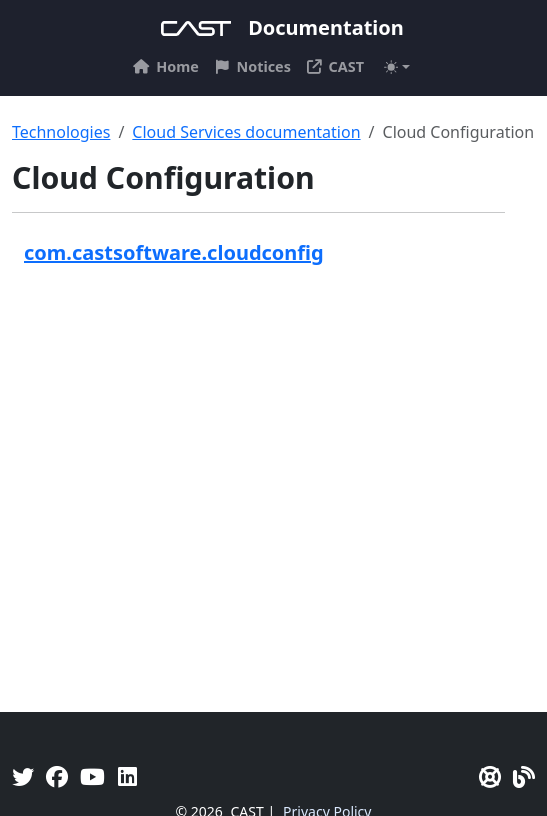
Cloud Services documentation (246, 132)
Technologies (61, 132)
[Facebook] (57, 776)
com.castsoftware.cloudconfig (174, 252)
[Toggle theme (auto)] (397, 67)
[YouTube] (92, 776)
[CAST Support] (490, 776)
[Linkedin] (127, 776)
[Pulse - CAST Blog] (524, 776)
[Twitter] (23, 776)
